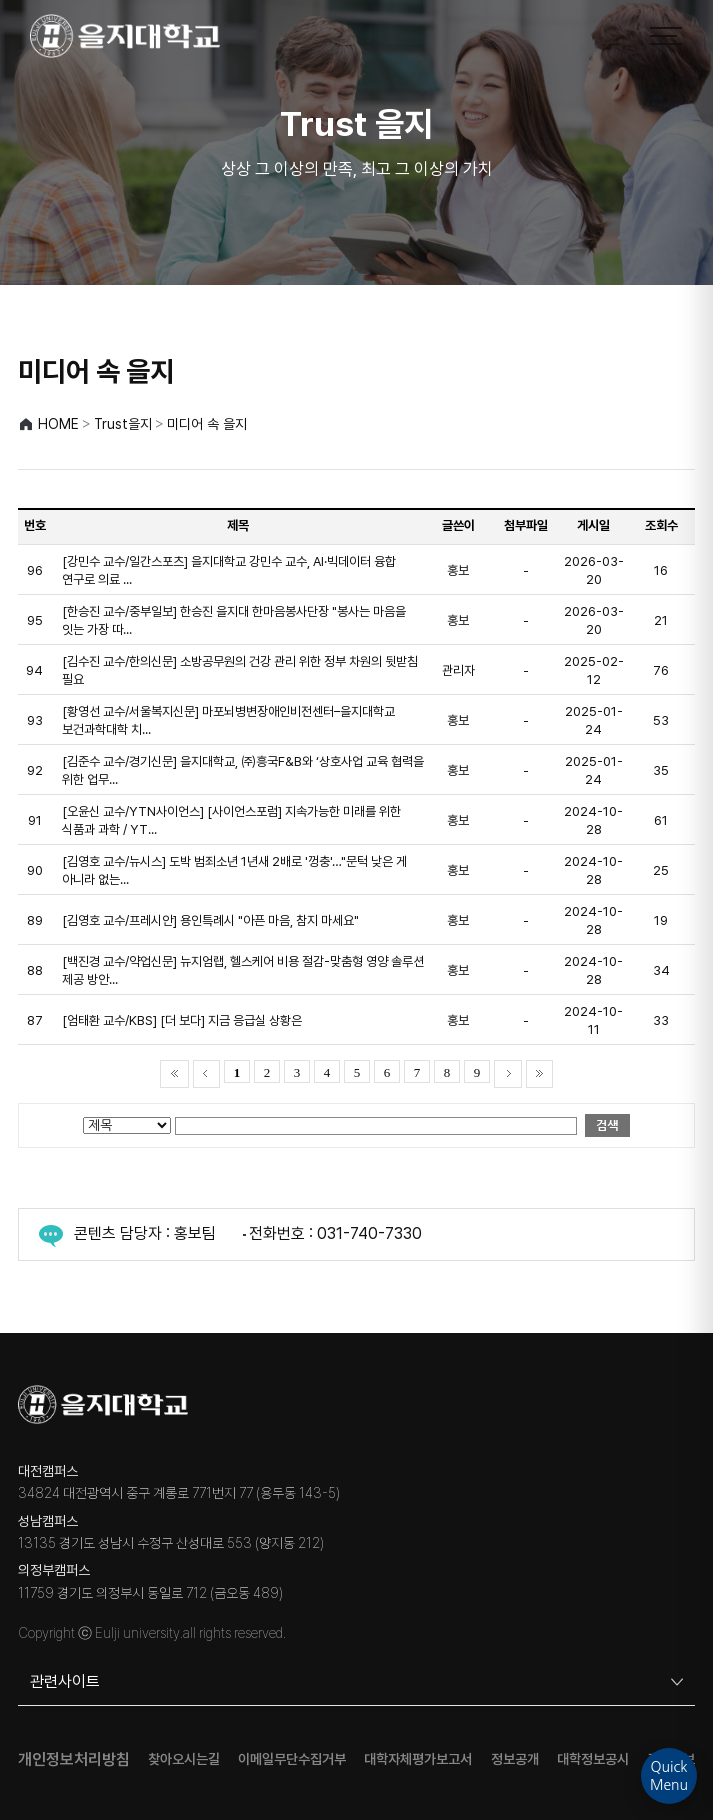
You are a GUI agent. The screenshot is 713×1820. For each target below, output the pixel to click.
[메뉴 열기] (666, 36)
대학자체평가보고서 (418, 1759)
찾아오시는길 (184, 1759)
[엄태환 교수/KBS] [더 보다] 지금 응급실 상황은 (182, 1020)
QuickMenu (669, 1776)
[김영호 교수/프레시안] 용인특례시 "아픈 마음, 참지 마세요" (210, 920)
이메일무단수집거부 (292, 1759)
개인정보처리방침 (74, 1760)
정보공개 (515, 1759)
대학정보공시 (593, 1759)
